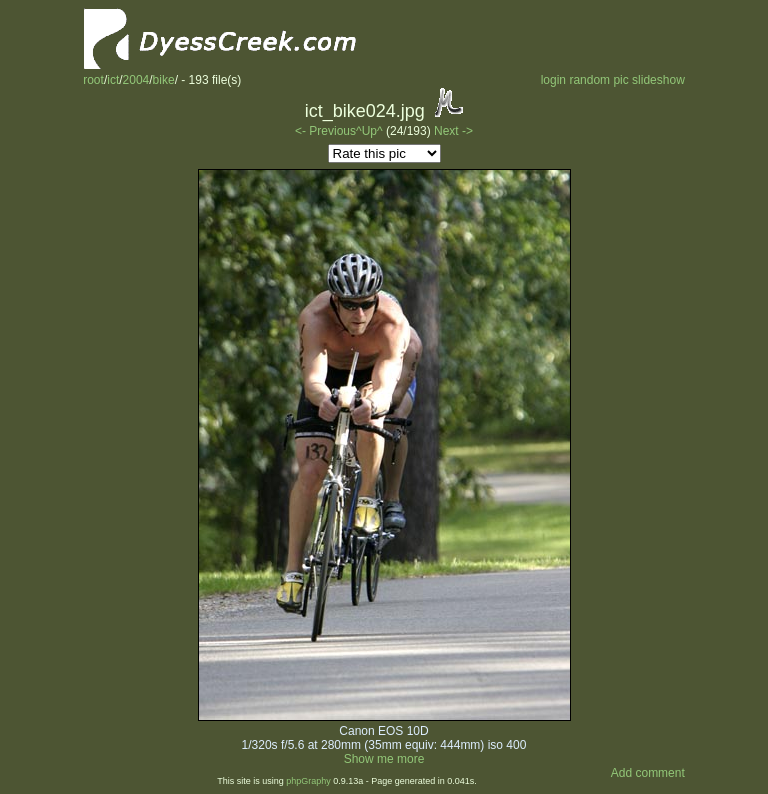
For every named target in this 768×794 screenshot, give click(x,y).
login (553, 80)
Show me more (384, 759)
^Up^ (369, 131)
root (93, 80)
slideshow (658, 80)
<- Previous (325, 131)
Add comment (648, 773)
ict (113, 80)
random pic (598, 80)
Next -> (453, 131)
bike (164, 80)
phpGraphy (308, 781)
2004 (136, 80)
